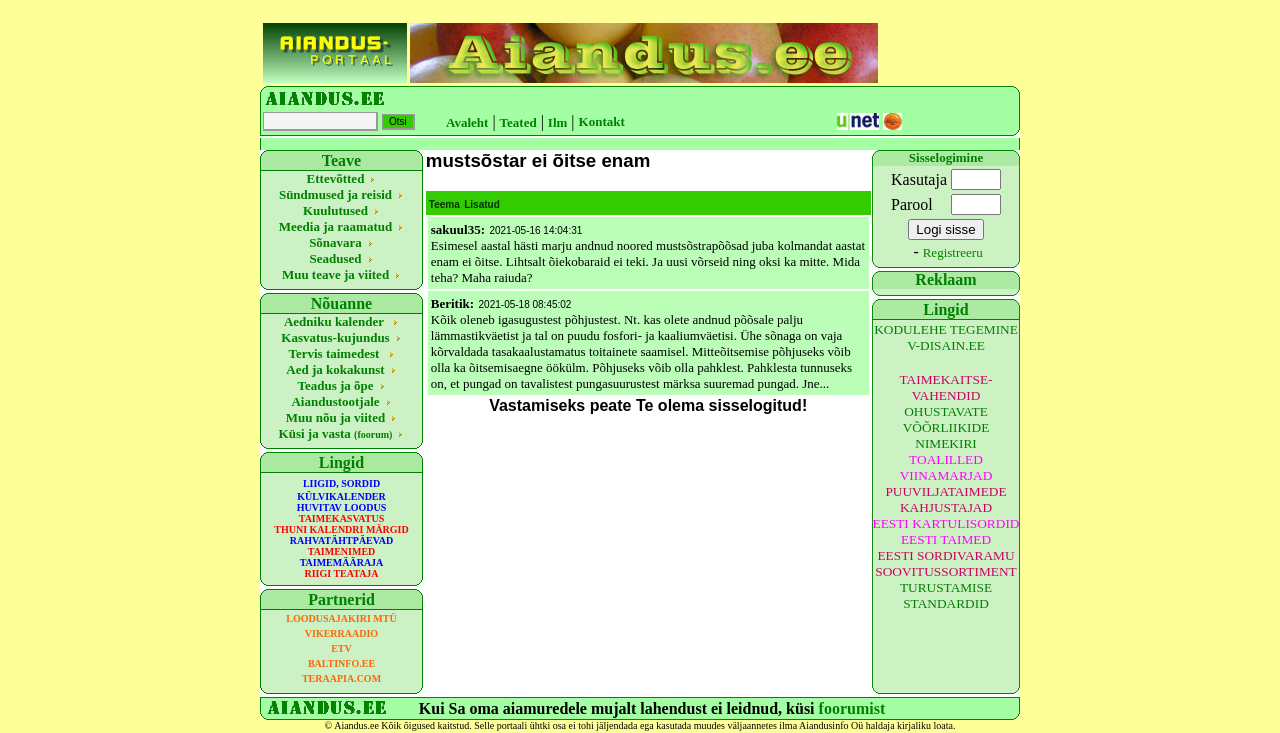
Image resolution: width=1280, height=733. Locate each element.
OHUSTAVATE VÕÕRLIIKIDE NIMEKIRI (946, 427)
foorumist (852, 708)
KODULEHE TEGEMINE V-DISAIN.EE (946, 337)
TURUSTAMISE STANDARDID (946, 595)
